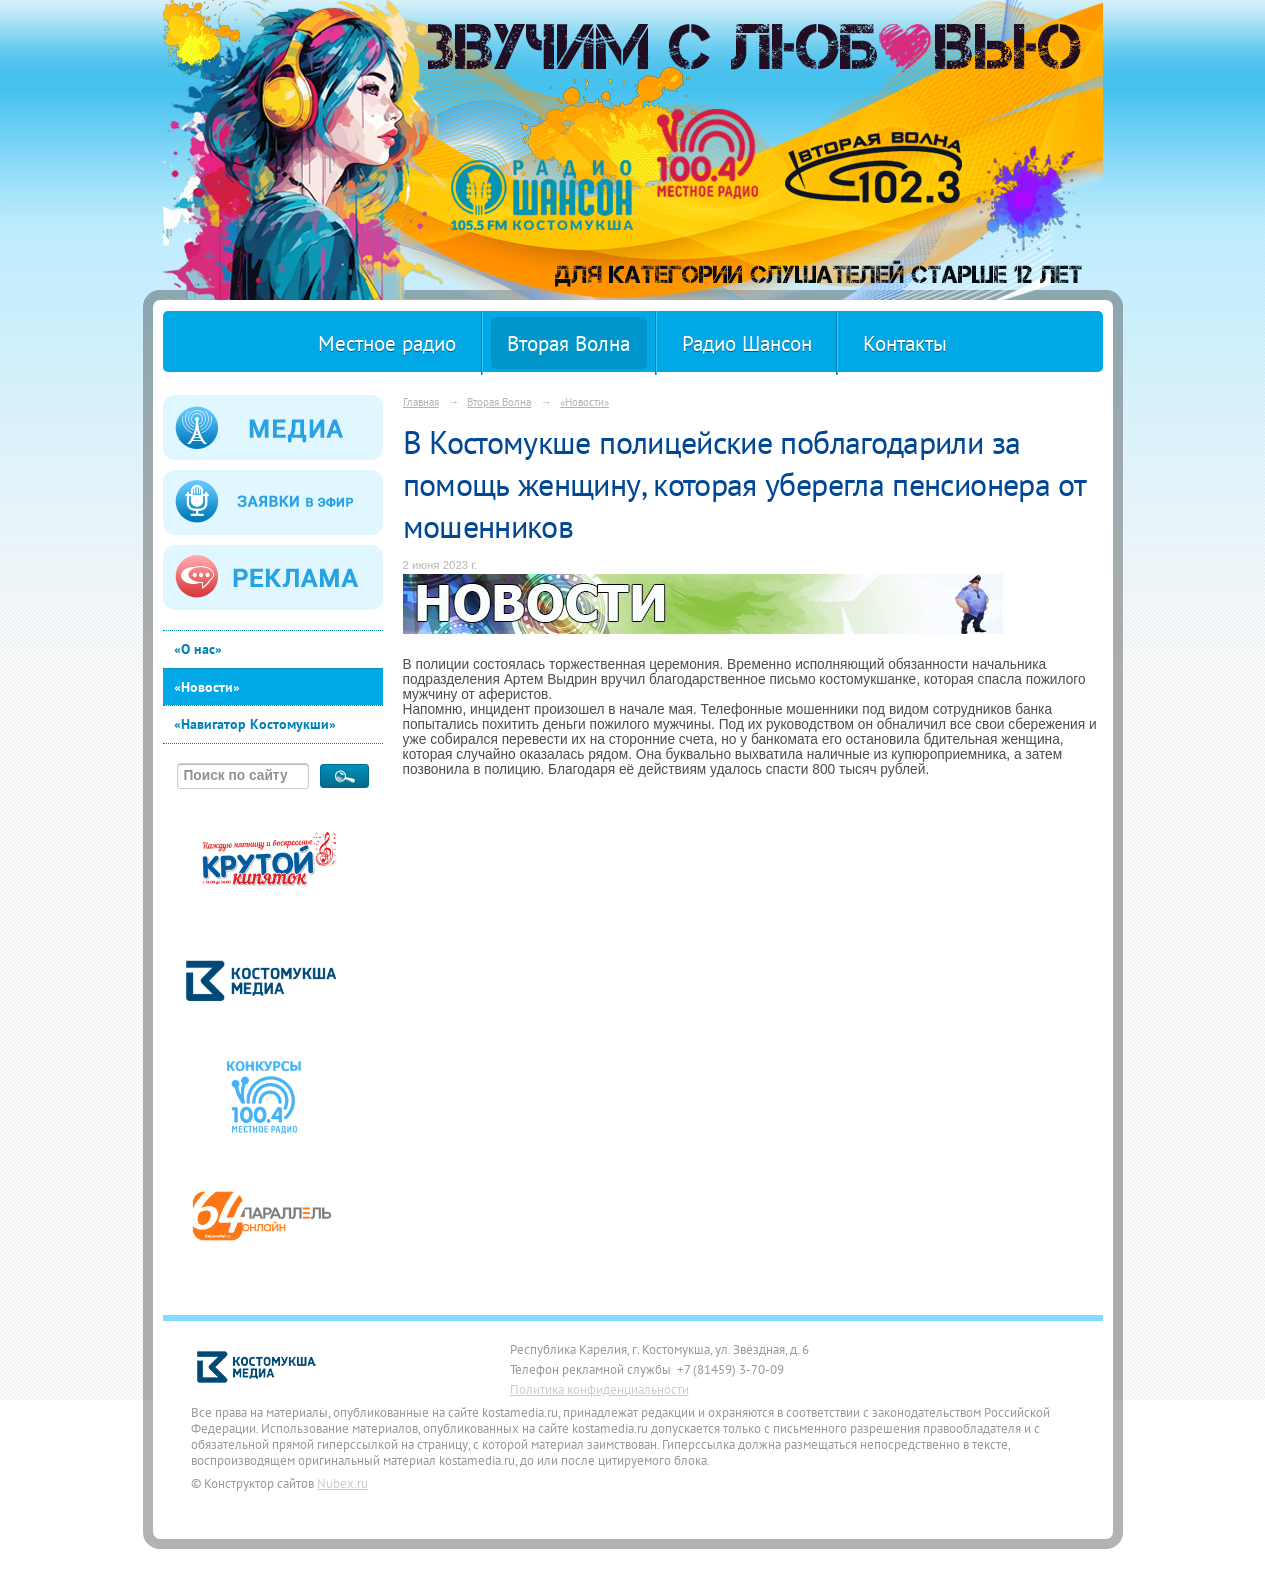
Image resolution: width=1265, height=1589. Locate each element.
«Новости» (207, 687)
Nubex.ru (342, 1483)
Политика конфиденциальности (599, 1389)
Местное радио (387, 343)
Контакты (905, 343)
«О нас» (198, 649)
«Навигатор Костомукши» (255, 724)
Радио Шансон (747, 343)
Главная (421, 401)
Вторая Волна (568, 343)
